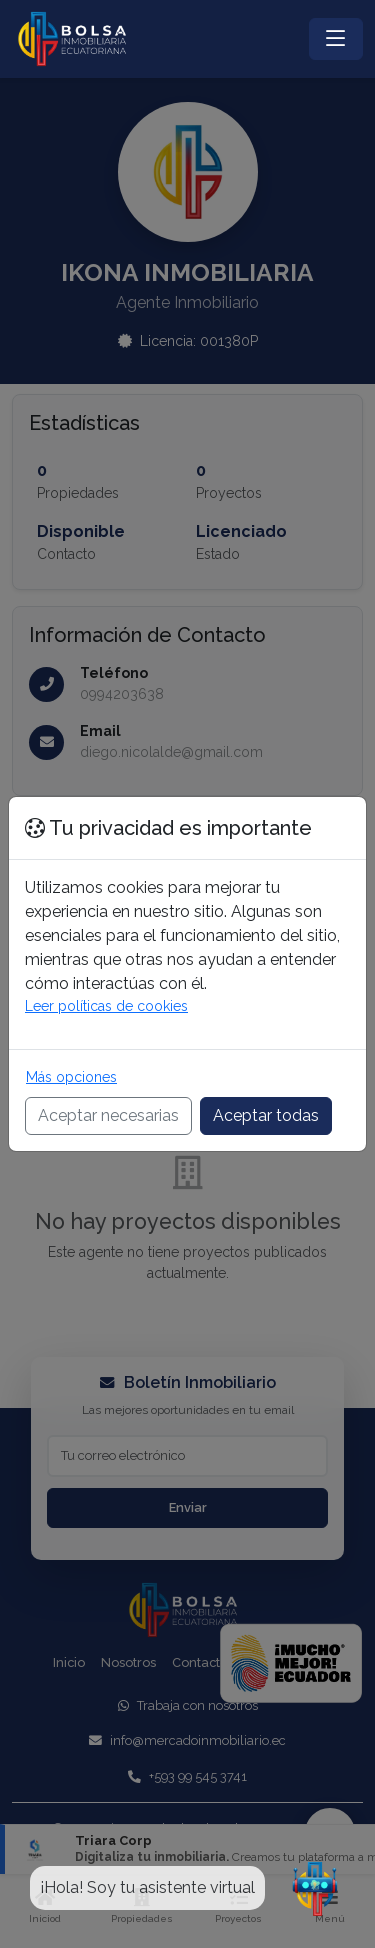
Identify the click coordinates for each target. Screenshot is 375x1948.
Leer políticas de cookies (106, 1006)
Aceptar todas (266, 1115)
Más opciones (71, 1077)
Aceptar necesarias (108, 1115)
